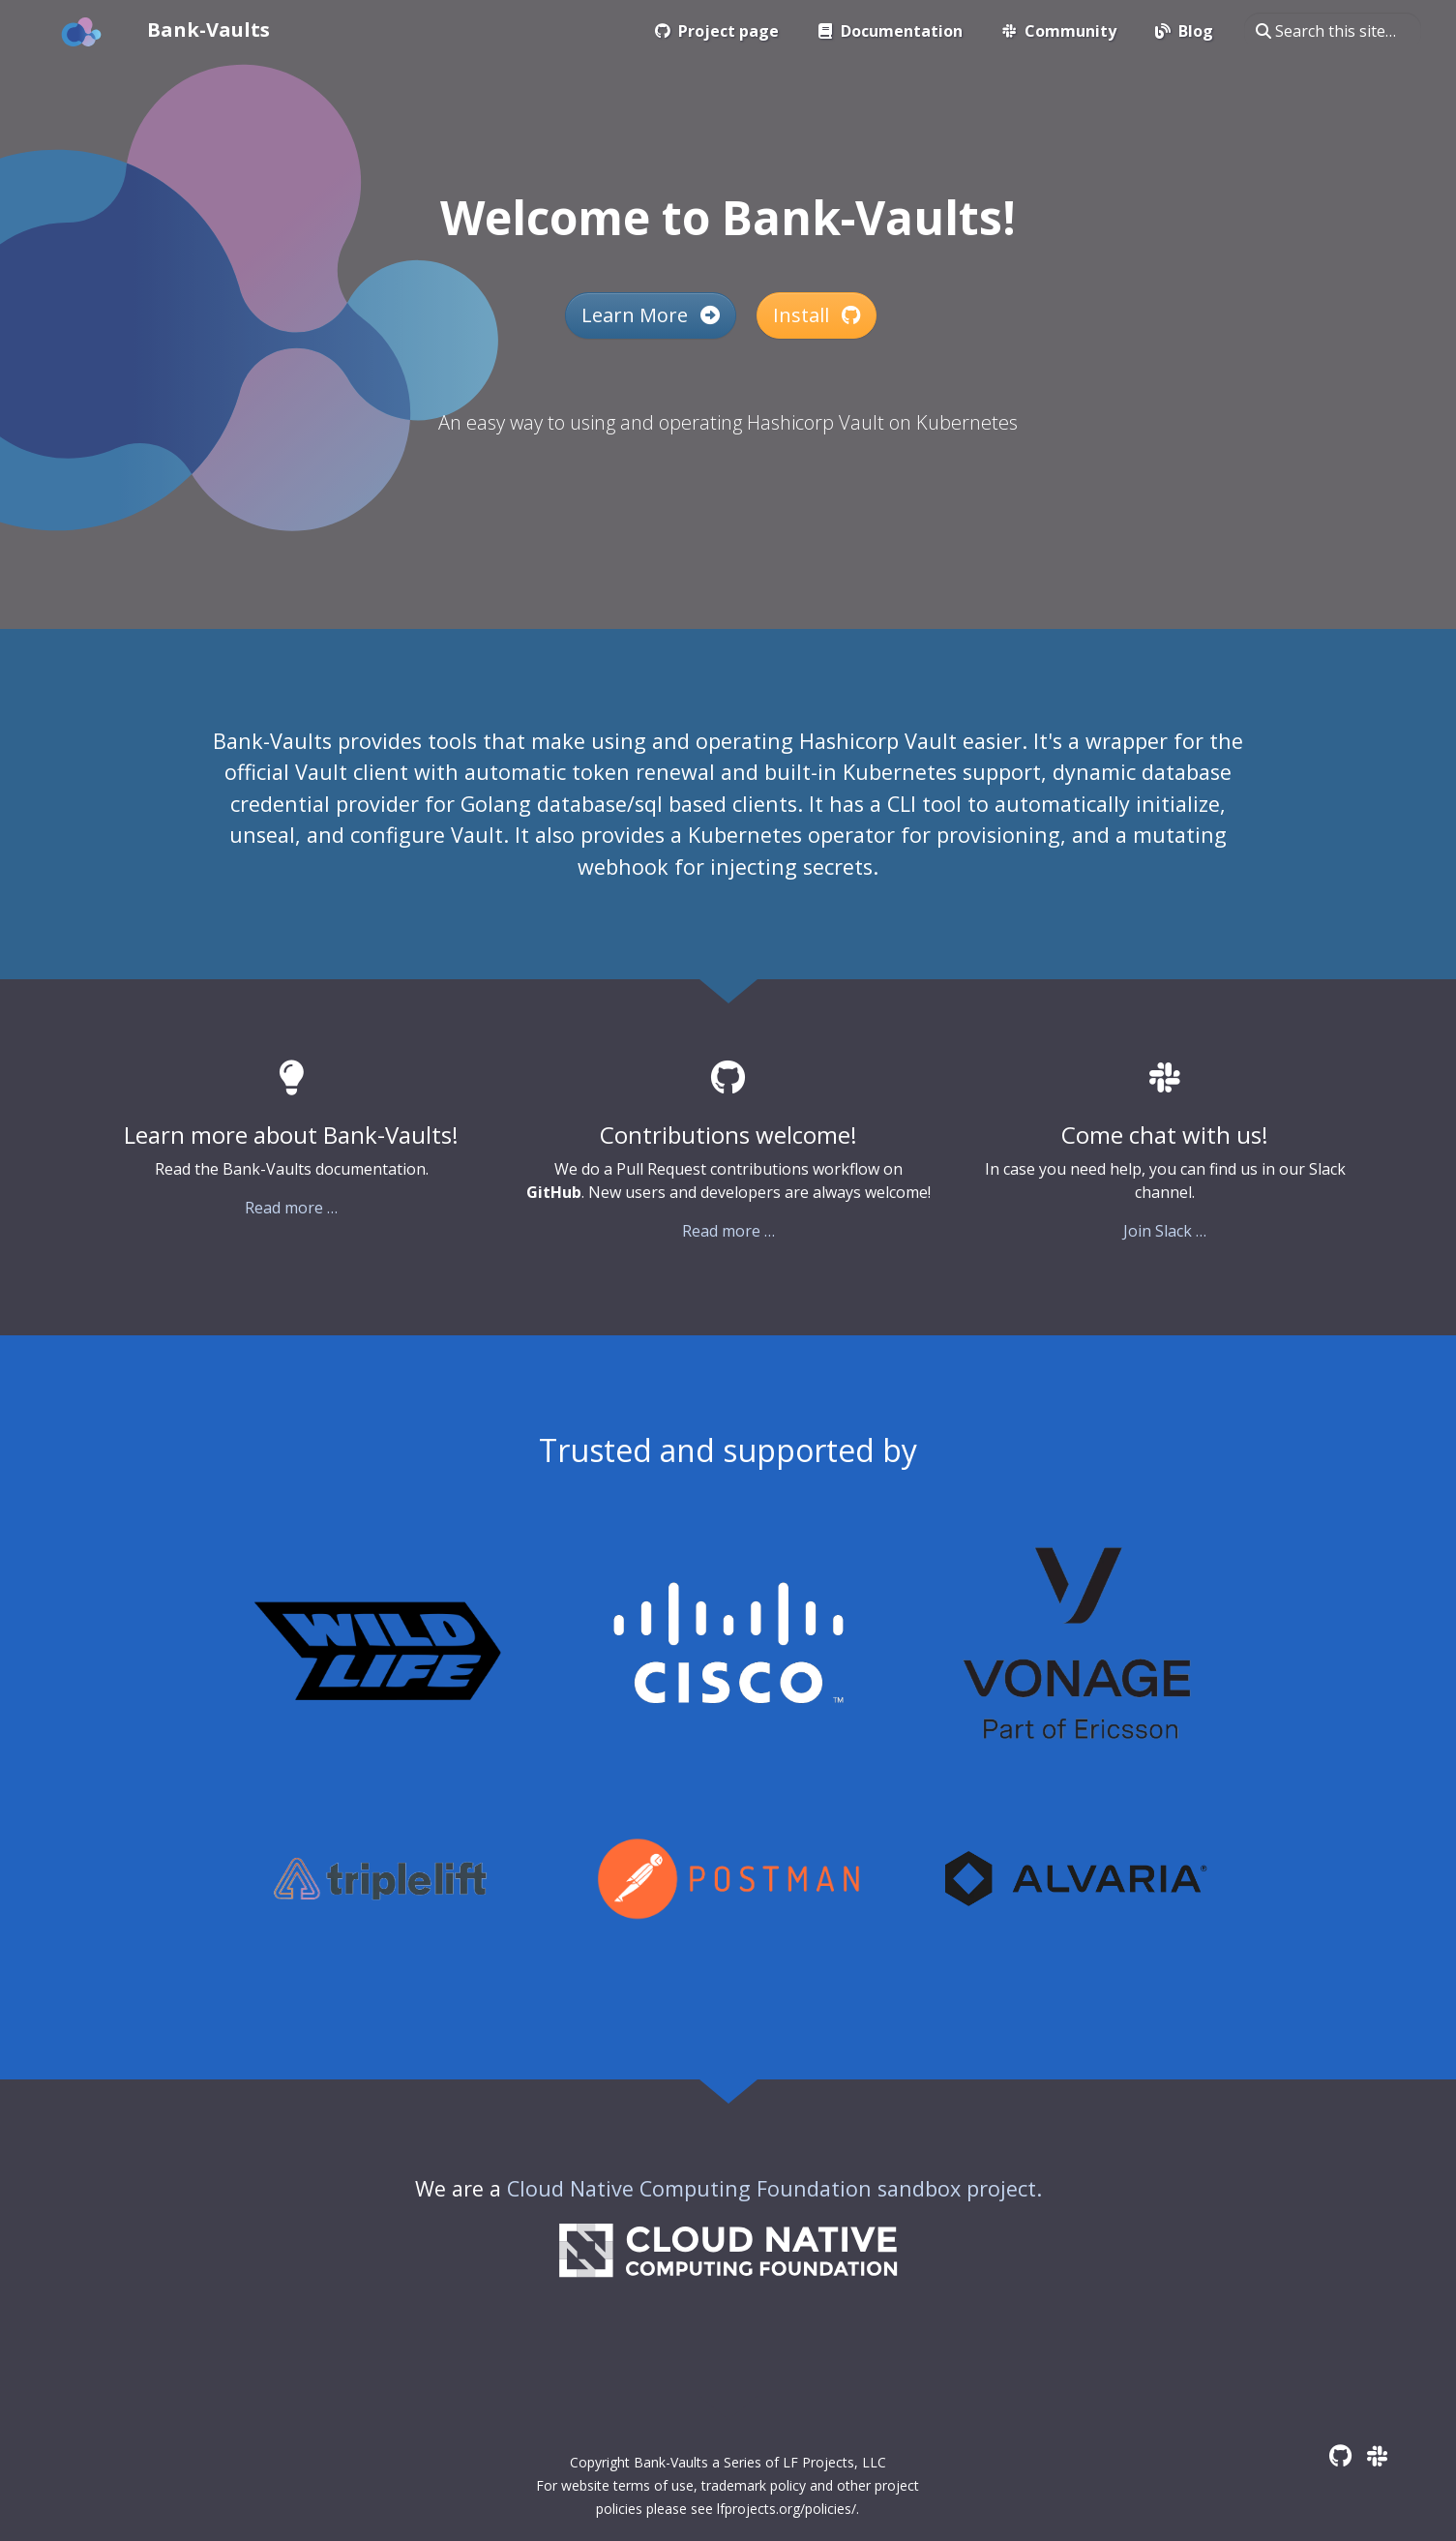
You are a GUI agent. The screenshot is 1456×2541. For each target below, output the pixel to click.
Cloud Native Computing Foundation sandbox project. (774, 2188)
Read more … (291, 1207)
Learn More (650, 315)
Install (816, 315)
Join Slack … (1164, 1230)
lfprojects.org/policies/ (786, 2508)
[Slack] (1377, 2455)
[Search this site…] (1332, 31)
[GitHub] (1340, 2455)
